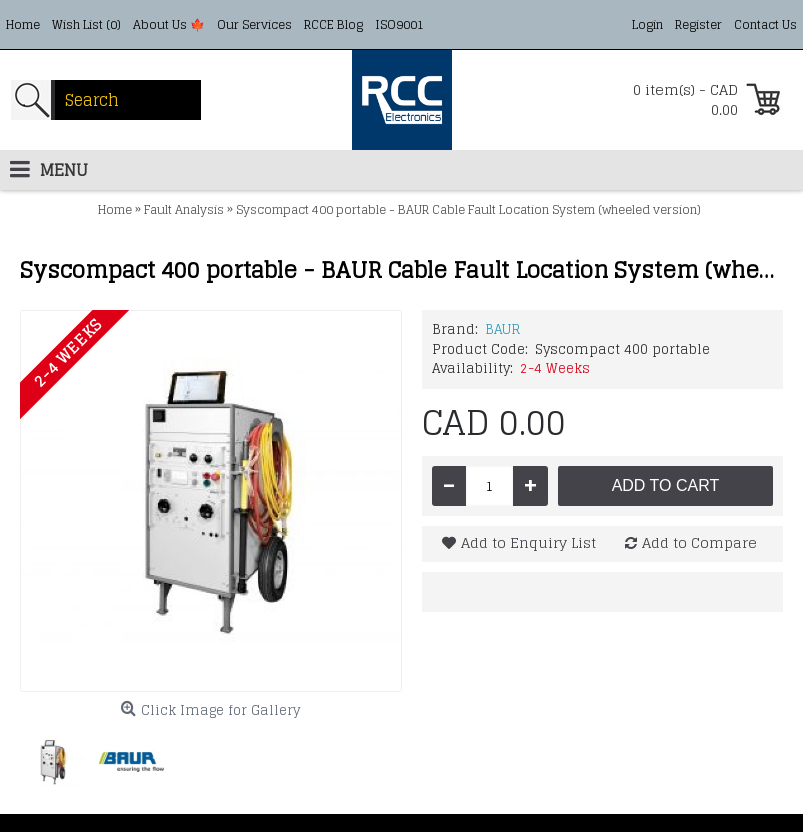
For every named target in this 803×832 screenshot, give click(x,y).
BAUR (502, 329)
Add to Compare (699, 542)
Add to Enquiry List (528, 542)
